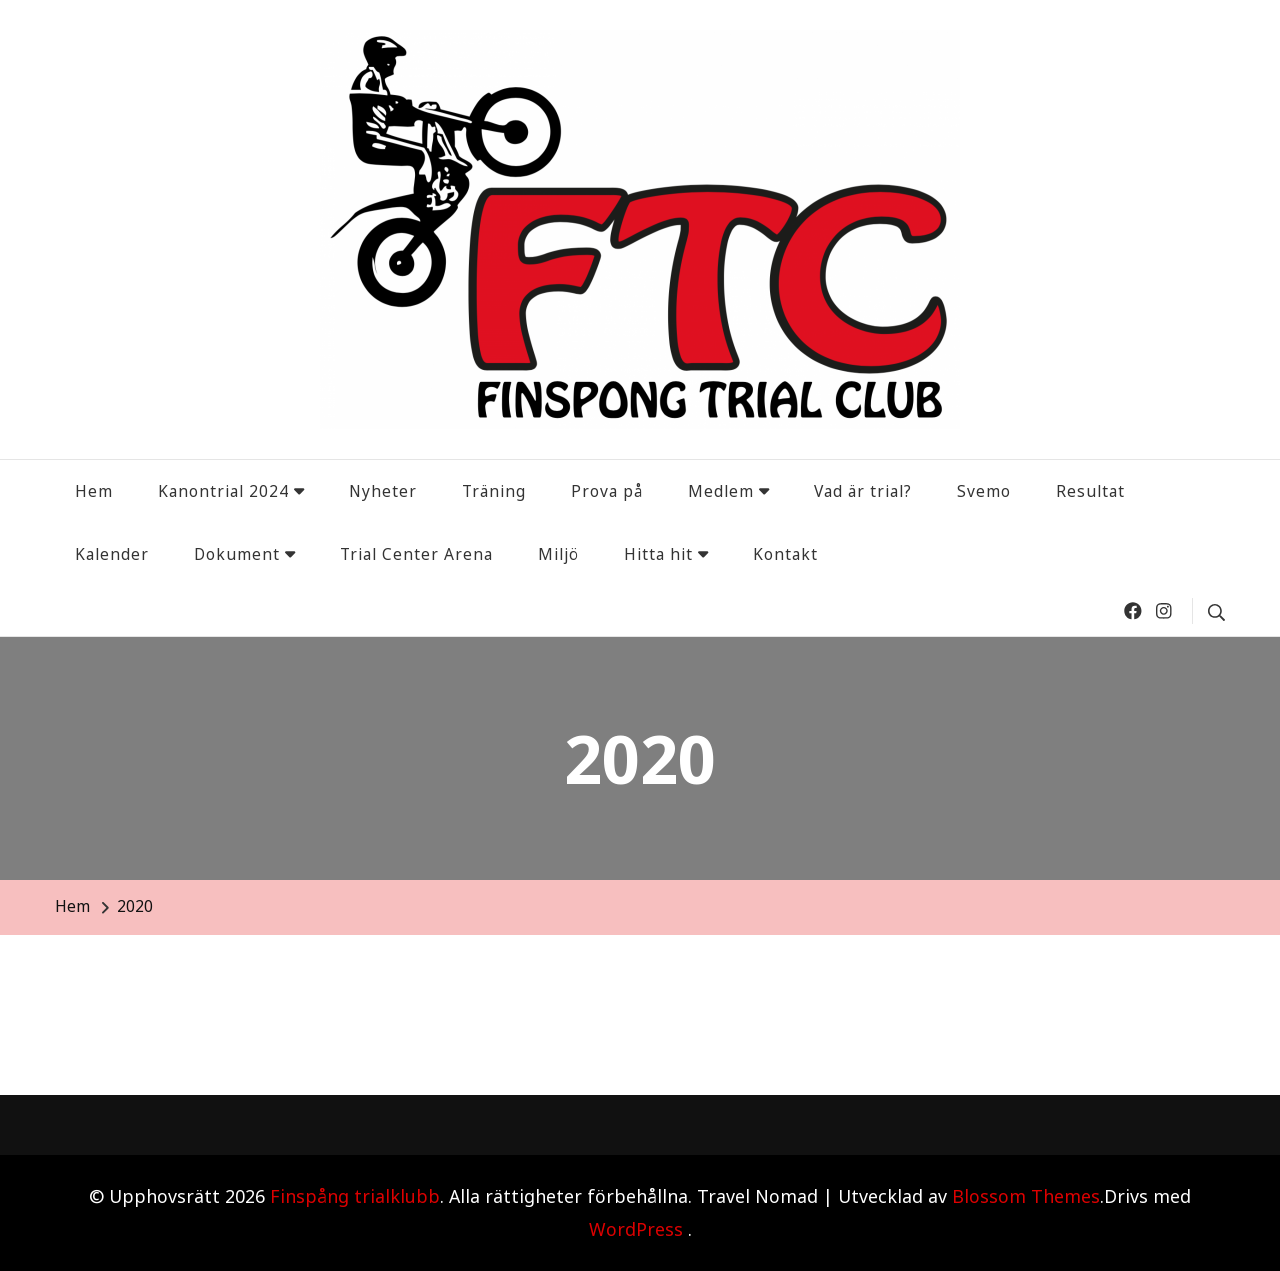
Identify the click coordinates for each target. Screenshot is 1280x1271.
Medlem (721, 491)
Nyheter (383, 491)
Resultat (1090, 491)
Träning (494, 491)
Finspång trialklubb (355, 1196)
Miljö (558, 554)
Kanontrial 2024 (223, 491)
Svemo (984, 491)
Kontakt (785, 554)
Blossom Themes (1026, 1196)
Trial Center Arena (416, 554)
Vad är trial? (863, 491)
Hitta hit (658, 554)
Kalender (112, 554)
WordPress (636, 1229)
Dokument (237, 554)
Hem (94, 491)
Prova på (607, 491)
